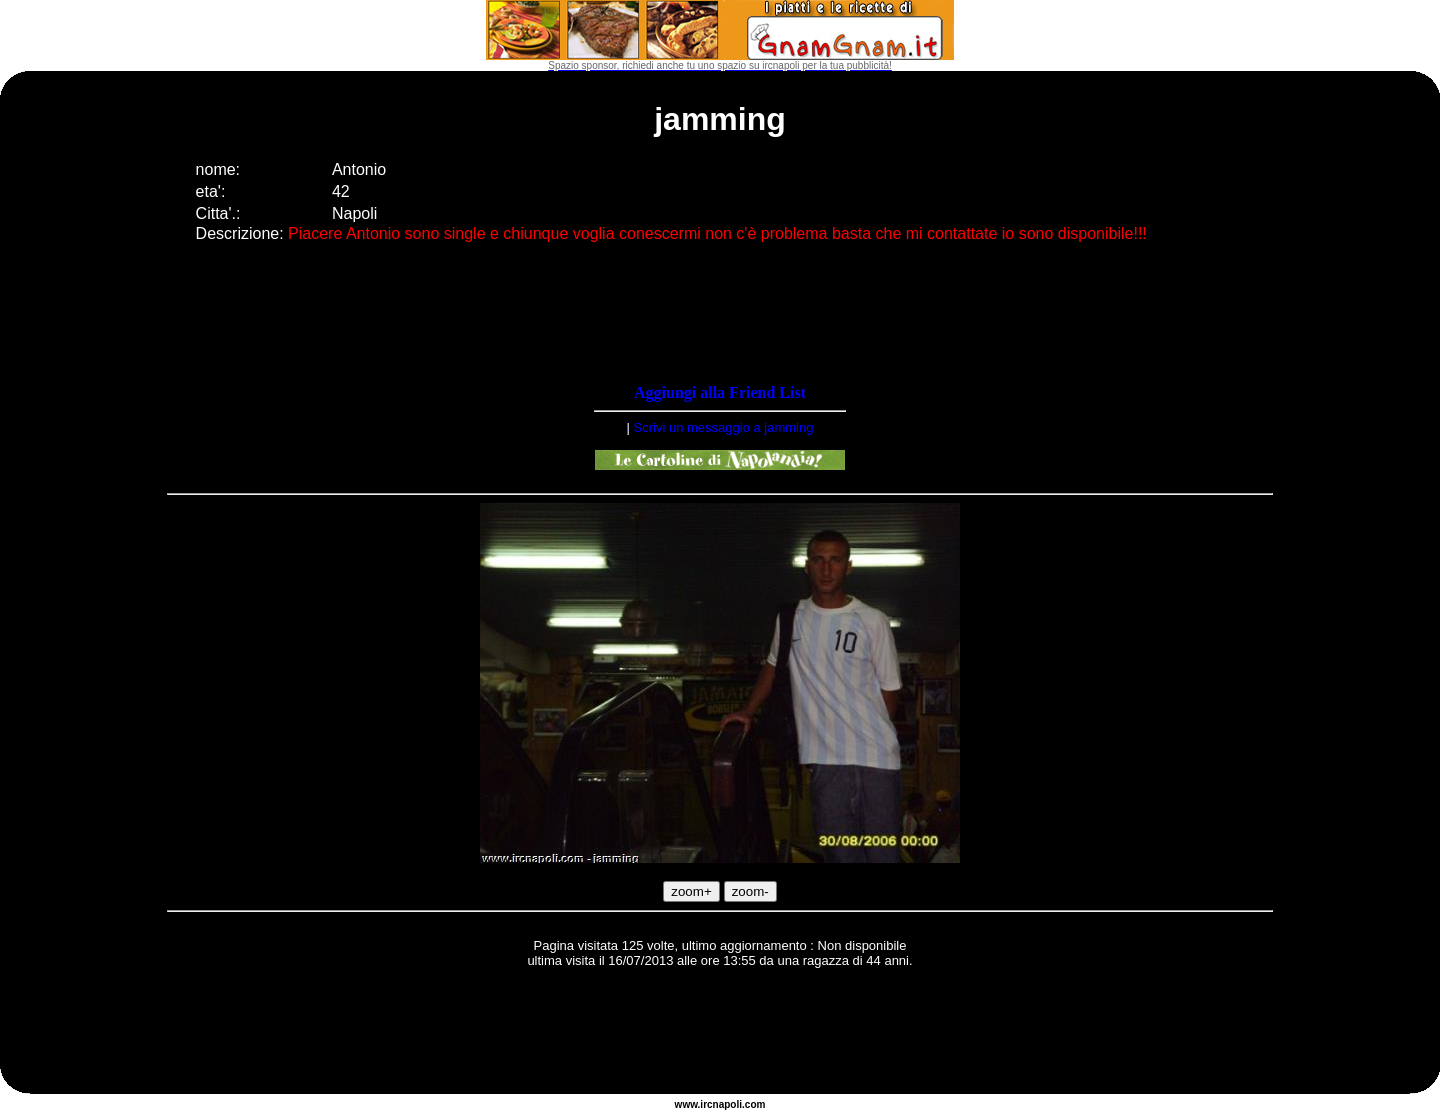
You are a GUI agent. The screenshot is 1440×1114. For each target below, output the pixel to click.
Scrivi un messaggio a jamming (724, 427)
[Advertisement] (720, 1034)
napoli (727, 1104)
